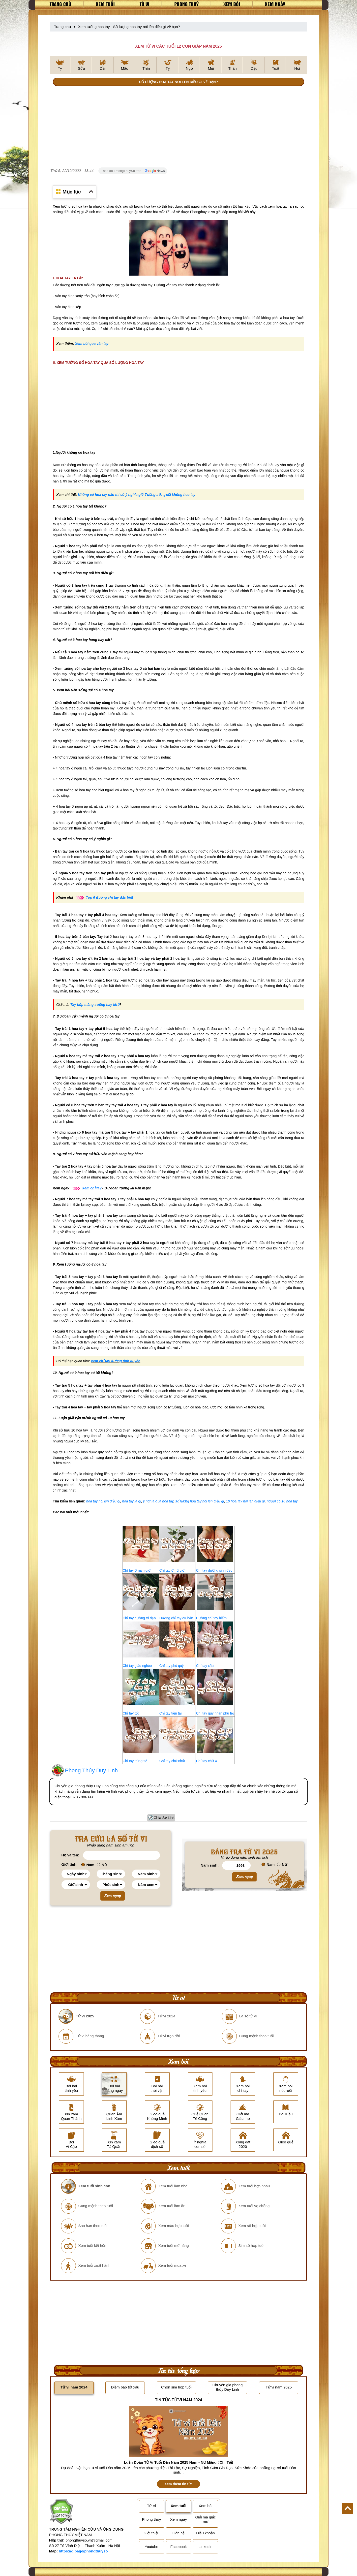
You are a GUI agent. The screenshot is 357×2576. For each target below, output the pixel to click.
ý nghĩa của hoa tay (158, 1501)
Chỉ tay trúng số (135, 1761)
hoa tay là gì (131, 1501)
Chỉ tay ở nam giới (137, 1570)
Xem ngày (275, 3)
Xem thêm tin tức (178, 2484)
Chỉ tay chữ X (206, 1761)
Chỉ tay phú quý (171, 1666)
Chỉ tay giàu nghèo (137, 1666)
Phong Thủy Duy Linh (91, 1770)
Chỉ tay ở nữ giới (172, 1570)
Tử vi (144, 3)
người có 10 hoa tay (282, 1501)
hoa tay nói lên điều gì (103, 1501)
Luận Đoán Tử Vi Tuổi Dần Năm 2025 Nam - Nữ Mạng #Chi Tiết (178, 2462)
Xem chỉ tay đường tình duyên (115, 1361)
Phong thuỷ (186, 3)
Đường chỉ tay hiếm (211, 1618)
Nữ (102, 1865)
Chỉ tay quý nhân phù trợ (215, 1713)
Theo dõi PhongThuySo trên (132, 171)
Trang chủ (60, 3)
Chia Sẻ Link (164, 1817)
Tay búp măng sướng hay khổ (94, 1005)
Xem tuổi (105, 3)
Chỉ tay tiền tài (170, 1713)
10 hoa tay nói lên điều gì (245, 1501)
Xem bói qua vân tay (91, 344)
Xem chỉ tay (91, 1188)
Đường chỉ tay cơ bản (176, 1618)
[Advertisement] (178, 127)
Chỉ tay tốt (131, 1713)
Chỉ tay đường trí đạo (139, 1618)
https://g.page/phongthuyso (83, 2551)
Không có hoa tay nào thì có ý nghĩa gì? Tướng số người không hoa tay (136, 495)
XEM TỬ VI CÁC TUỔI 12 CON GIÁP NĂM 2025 (178, 46)
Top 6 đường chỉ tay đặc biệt (109, 897)
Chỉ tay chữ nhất (172, 1761)
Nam (87, 1865)
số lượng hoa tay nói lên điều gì (199, 1501)
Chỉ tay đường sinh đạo (214, 1570)
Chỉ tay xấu (205, 1666)
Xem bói (231, 3)
